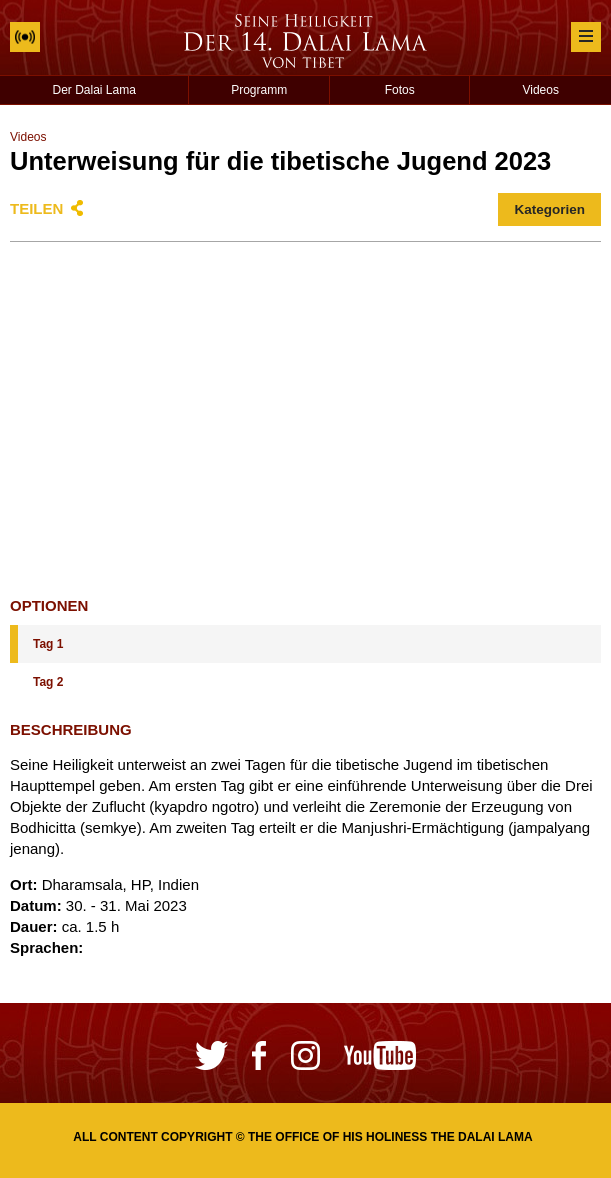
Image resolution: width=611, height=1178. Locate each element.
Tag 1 (48, 644)
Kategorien (549, 209)
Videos (540, 90)
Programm (259, 90)
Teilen (36, 208)
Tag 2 (48, 682)
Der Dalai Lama (94, 90)
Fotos (400, 90)
